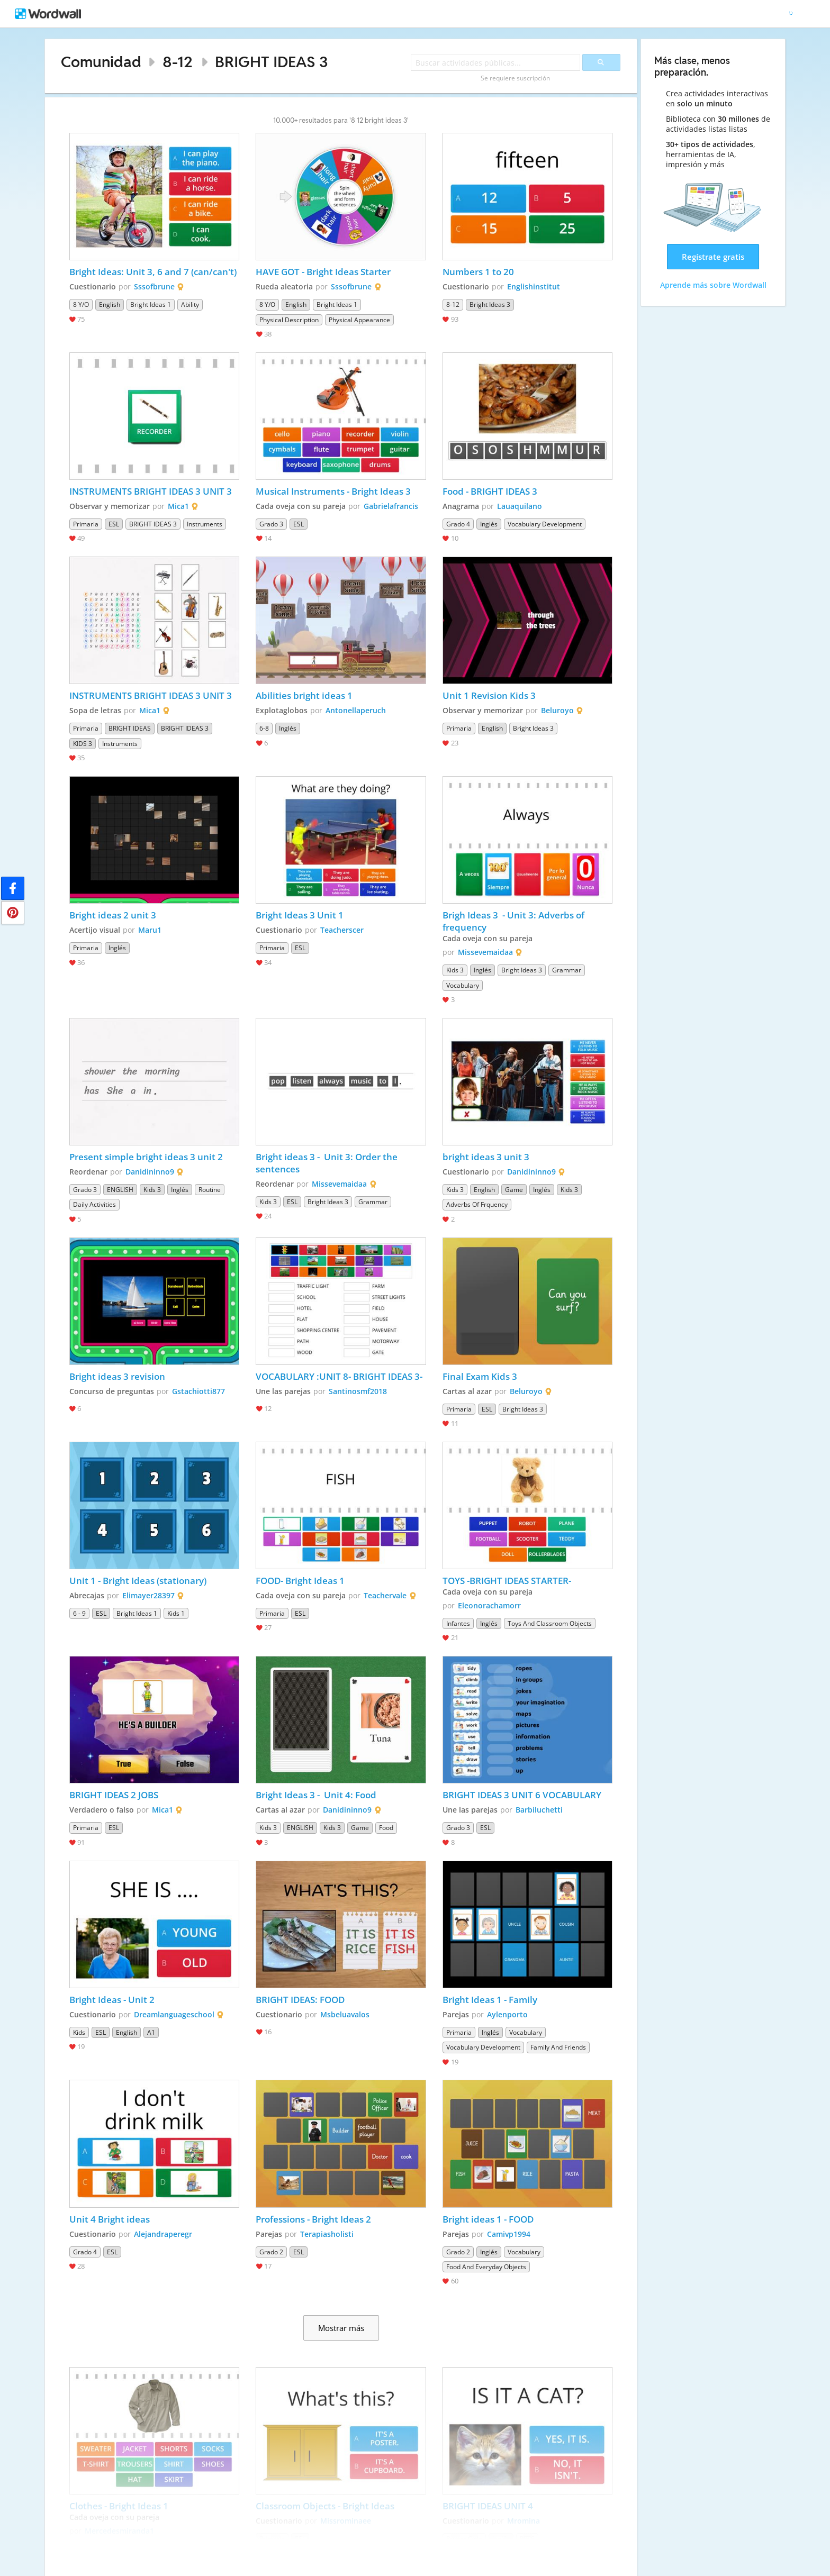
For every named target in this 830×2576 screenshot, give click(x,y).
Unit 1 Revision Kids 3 (489, 695)
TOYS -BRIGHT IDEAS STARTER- (507, 1580)
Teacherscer (342, 930)
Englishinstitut (533, 286)
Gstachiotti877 (198, 1391)
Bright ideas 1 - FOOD (488, 2219)
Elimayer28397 (148, 1595)
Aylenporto (507, 2014)
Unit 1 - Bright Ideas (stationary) (137, 1580)
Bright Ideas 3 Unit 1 (301, 915)
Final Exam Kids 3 (481, 1376)
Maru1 (149, 930)
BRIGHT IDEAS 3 (271, 61)
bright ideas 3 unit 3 (487, 1157)
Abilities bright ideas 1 (304, 695)
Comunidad (101, 61)
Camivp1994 (508, 2234)
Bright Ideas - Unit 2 (112, 2000)
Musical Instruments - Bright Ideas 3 (333, 491)
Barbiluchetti (539, 1810)
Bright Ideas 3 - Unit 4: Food (316, 1795)
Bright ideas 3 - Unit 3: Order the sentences (328, 1163)
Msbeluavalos (344, 2014)
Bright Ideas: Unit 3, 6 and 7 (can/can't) (153, 272)
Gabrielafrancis (391, 506)
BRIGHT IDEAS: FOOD (300, 2000)
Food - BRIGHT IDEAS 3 (490, 491)
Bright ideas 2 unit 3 (112, 915)
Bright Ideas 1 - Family (490, 2000)
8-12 (178, 61)
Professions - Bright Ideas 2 (313, 2219)
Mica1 (178, 506)
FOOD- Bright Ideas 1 (300, 1580)
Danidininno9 (149, 1172)
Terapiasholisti (327, 2234)
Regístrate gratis (713, 256)
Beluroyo (557, 710)
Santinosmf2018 (358, 1391)
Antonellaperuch (356, 710)
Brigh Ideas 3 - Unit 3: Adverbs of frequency (515, 921)
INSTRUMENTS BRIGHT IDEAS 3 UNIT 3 (151, 491)
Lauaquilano (519, 506)
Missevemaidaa (485, 952)
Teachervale (385, 1595)
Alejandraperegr (163, 2234)
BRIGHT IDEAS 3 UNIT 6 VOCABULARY (522, 1795)
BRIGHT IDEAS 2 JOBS (113, 1795)
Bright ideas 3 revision (117, 1376)
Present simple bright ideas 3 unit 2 (146, 1157)
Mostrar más (341, 2328)
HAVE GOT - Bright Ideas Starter (323, 272)
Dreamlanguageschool (174, 2014)
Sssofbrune (154, 286)
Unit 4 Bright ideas (109, 2219)
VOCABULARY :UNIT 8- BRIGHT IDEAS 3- (339, 1376)
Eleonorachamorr (489, 1605)
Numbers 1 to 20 (478, 272)
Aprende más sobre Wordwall (713, 285)
